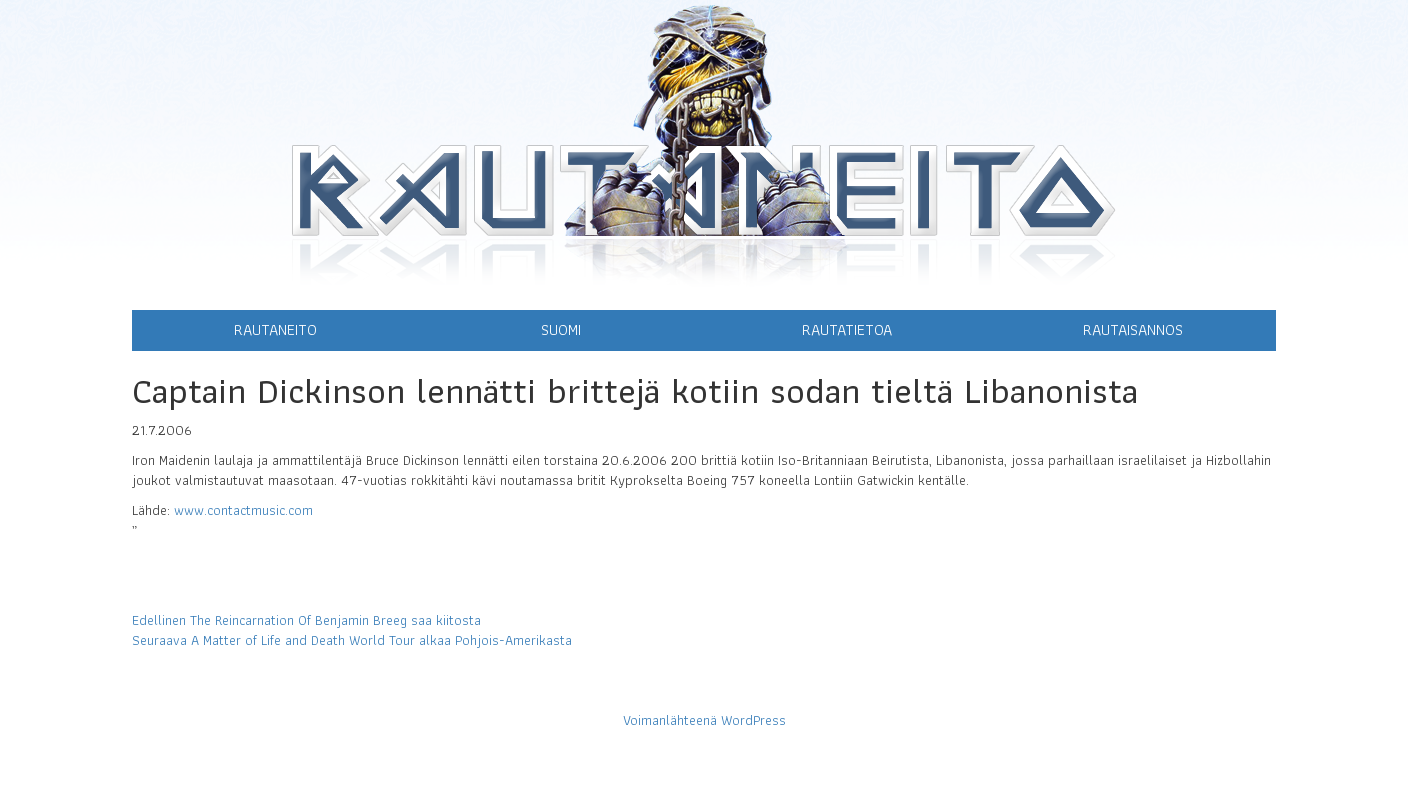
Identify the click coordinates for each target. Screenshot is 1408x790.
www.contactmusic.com (243, 510)
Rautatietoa (847, 329)
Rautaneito (275, 329)
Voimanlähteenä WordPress (704, 720)
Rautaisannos (1133, 329)
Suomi (561, 329)
